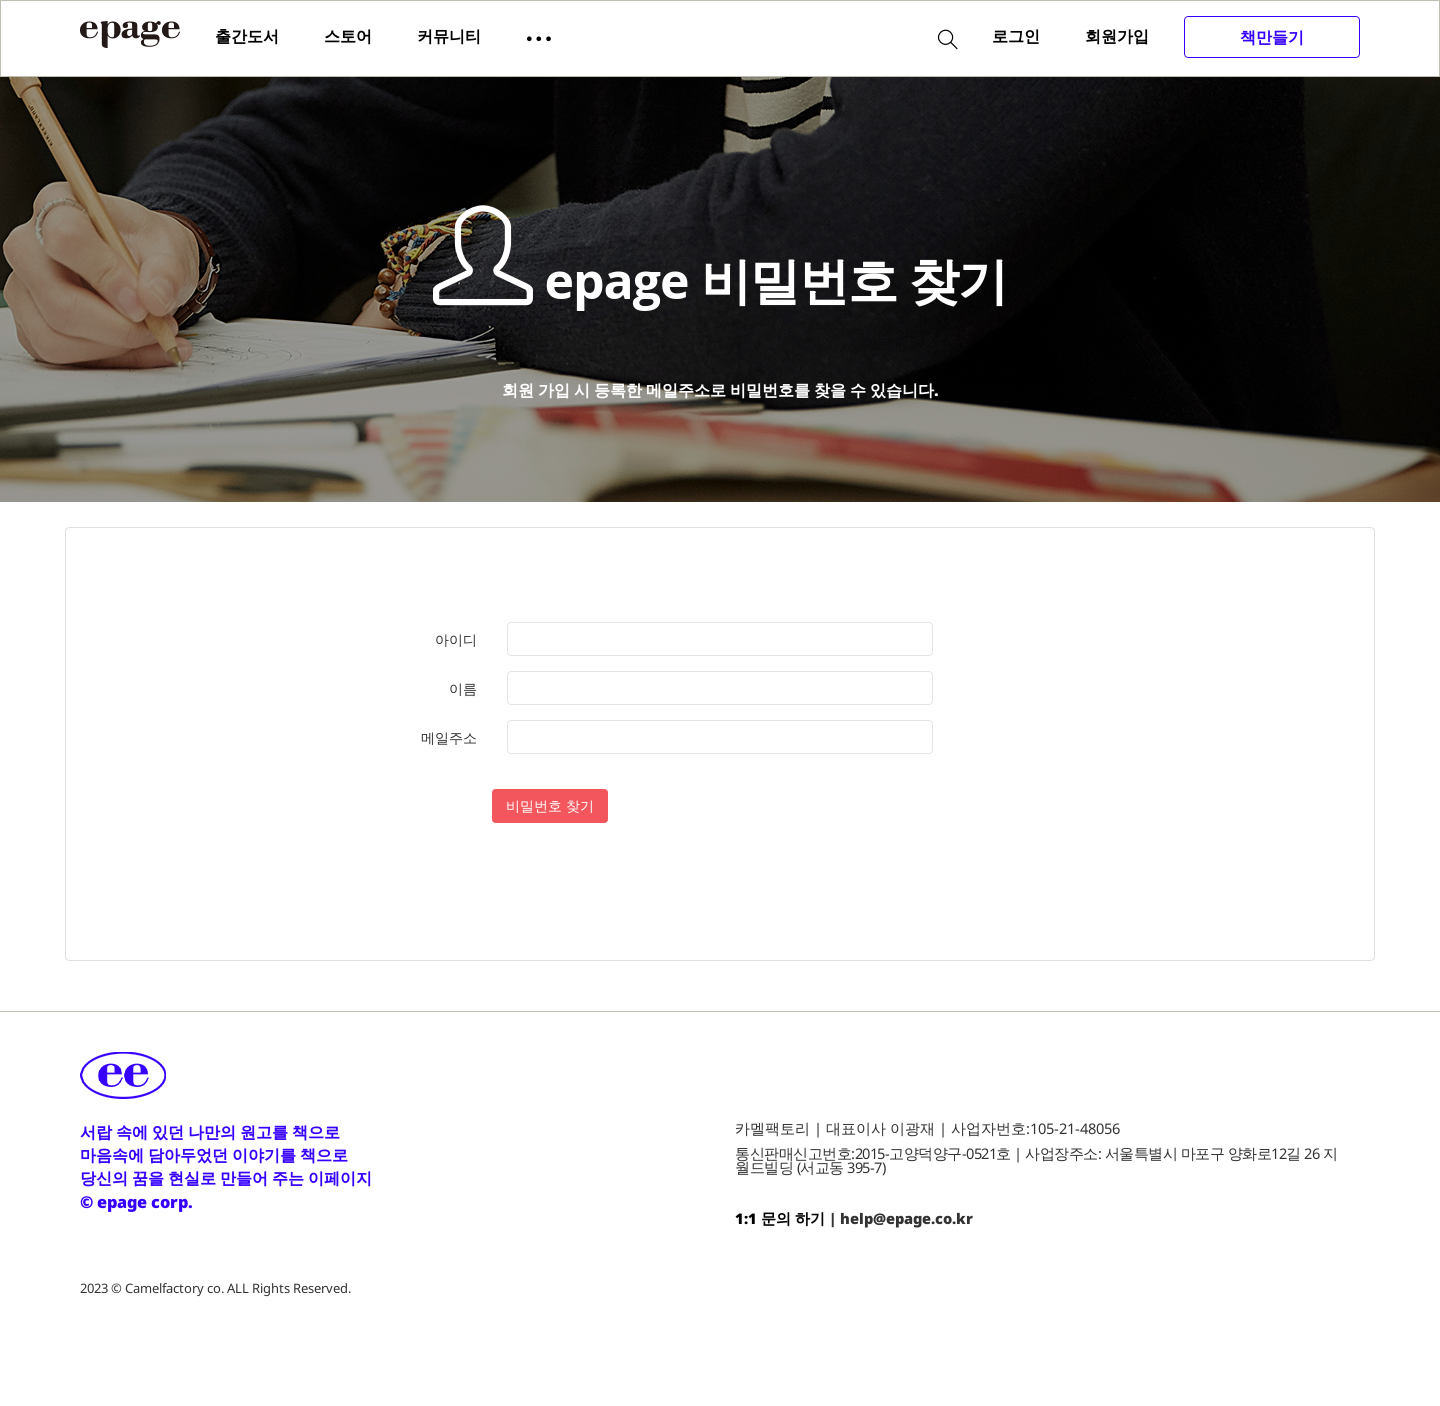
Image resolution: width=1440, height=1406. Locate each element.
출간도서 (247, 36)
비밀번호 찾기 (550, 806)
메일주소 (449, 738)
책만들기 (1272, 37)
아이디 (456, 640)
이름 (463, 689)
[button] (539, 37)
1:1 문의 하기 (780, 1220)
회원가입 (1117, 36)
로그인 (1016, 36)
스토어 (348, 36)
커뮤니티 (449, 36)
